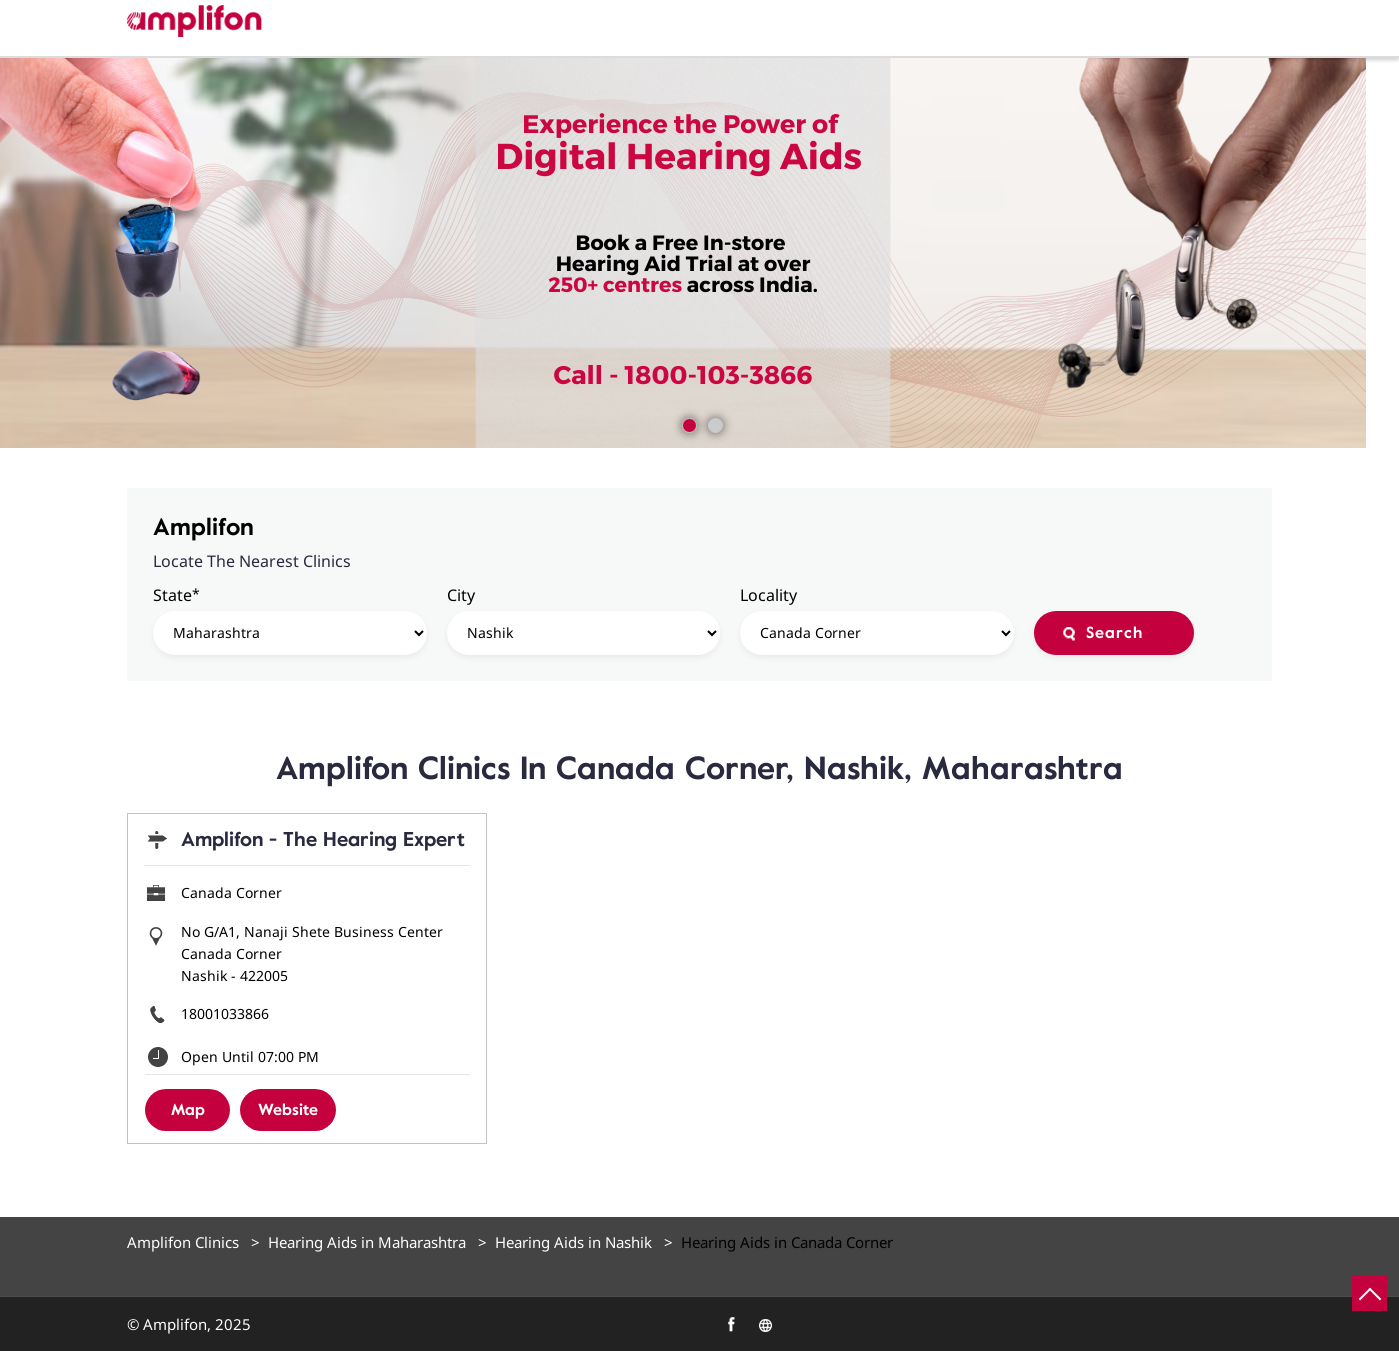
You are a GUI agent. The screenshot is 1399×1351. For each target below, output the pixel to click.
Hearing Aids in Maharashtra (367, 1242)
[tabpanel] (699, 253)
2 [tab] (713, 423)
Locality (768, 595)
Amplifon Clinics (185, 1242)
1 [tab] (687, 423)
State (176, 594)
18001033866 (225, 1013)
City (461, 595)
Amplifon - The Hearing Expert (323, 839)
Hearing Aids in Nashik (573, 1242)
